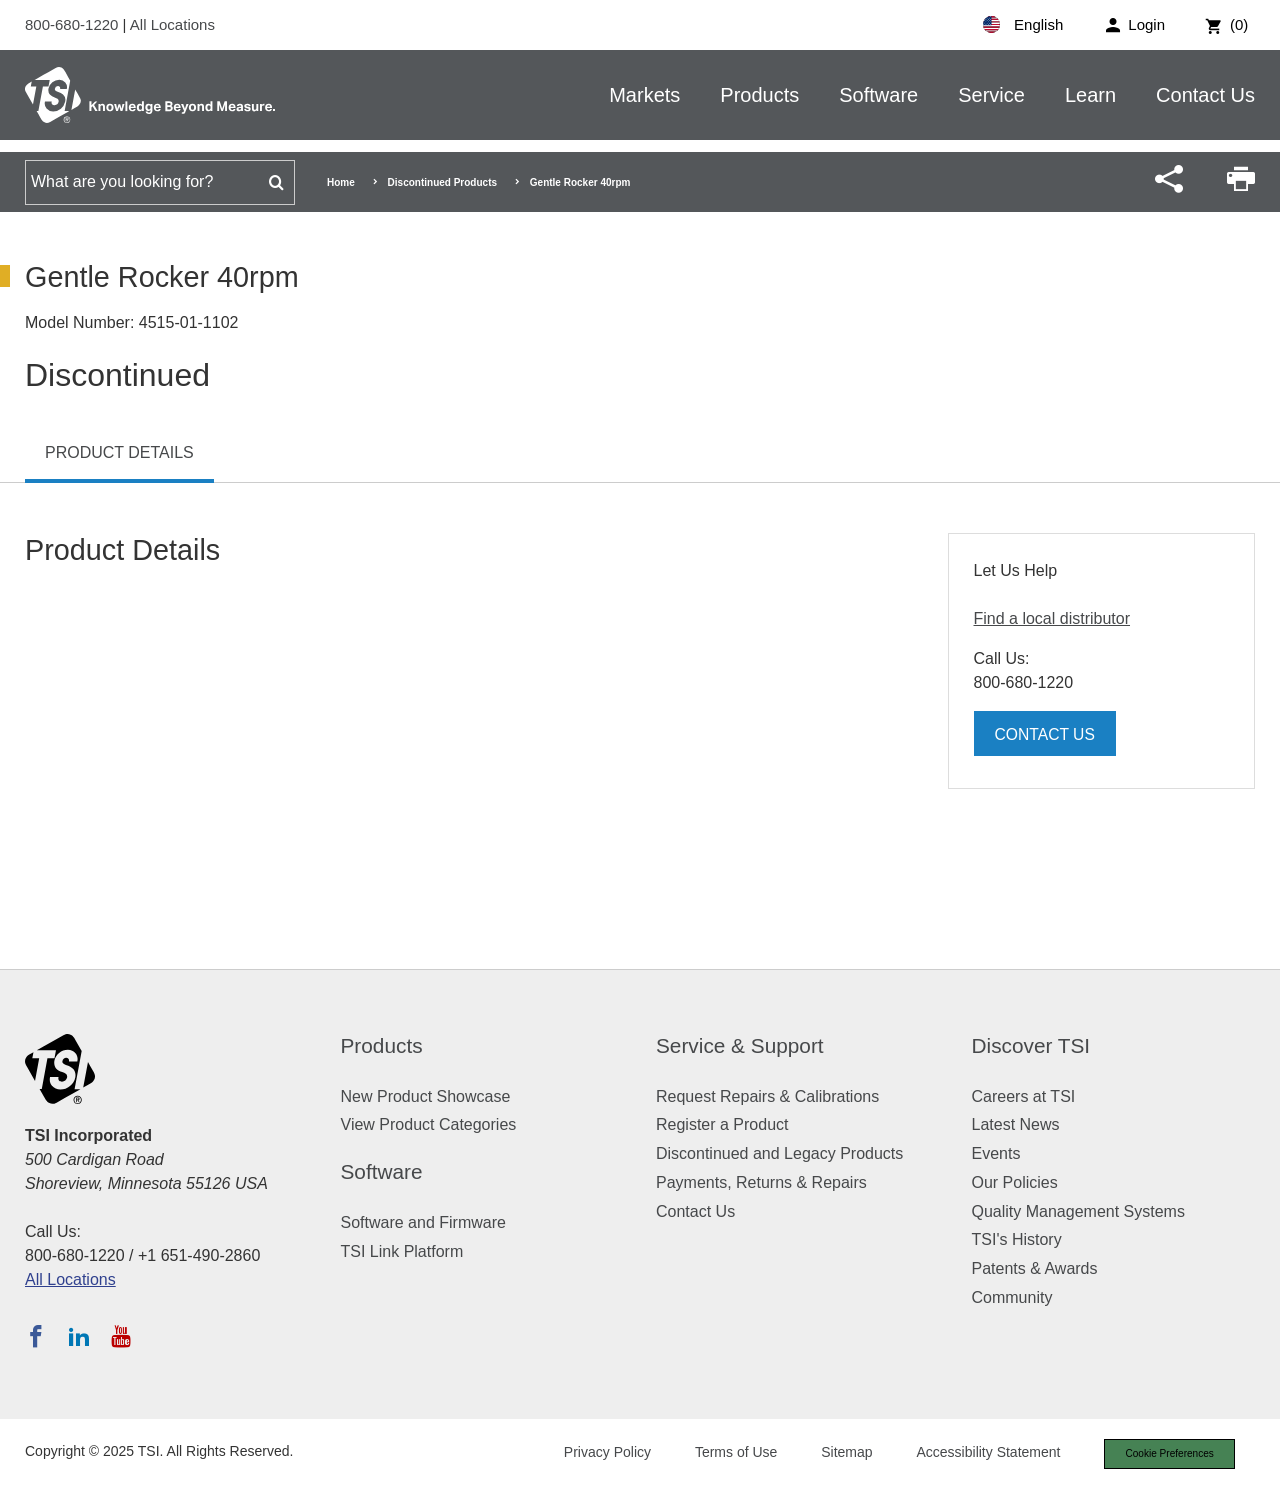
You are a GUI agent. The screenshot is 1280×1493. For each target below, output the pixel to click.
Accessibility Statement (974, 1454)
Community (1012, 1297)
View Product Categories (429, 1124)
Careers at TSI (1024, 1096)
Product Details (119, 452)
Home (341, 182)
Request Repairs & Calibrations (767, 1096)
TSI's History (1017, 1239)
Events (996, 1153)
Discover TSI (1031, 1045)
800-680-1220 (74, 24)
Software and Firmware (423, 1222)
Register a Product (722, 1124)
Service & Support (740, 1045)
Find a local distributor (1052, 618)
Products (759, 95)
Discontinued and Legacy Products (779, 1153)
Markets (644, 95)
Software (878, 95)
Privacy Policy (592, 1454)
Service (991, 95)
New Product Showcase (426, 1096)
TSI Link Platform (402, 1251)
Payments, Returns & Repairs (761, 1182)
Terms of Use (722, 1454)
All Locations (172, 24)
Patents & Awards (1035, 1268)
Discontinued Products (442, 182)
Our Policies (1015, 1182)
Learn (1090, 95)
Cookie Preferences (1162, 1455)
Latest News (1016, 1124)
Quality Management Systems (1078, 1211)
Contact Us (1205, 95)
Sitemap (832, 1454)
